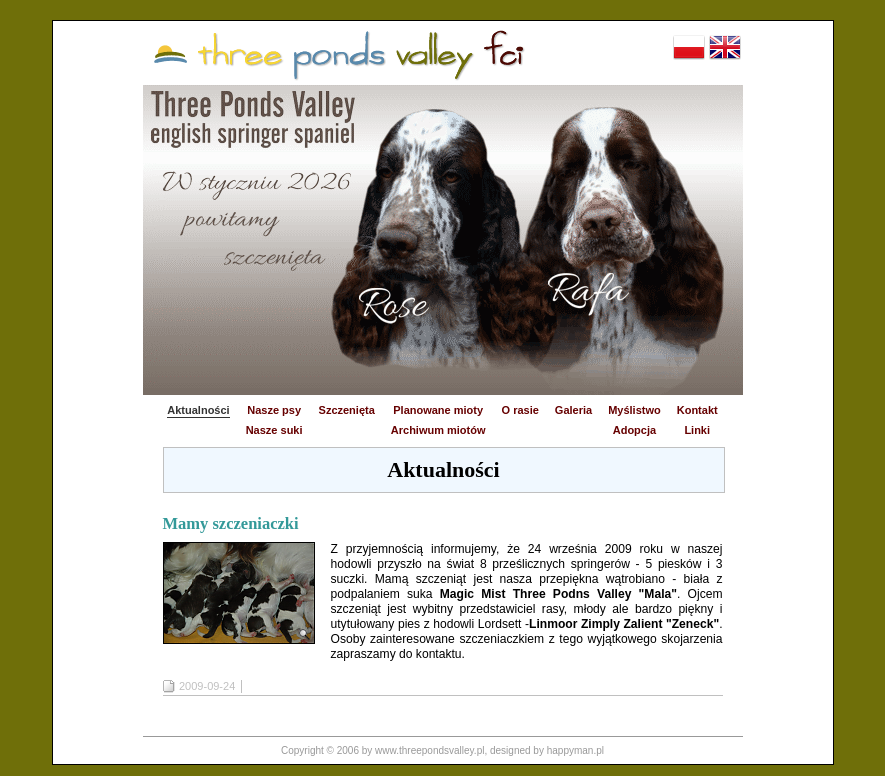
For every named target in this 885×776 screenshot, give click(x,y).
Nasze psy (274, 410)
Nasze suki (274, 430)
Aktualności (198, 410)
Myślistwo (634, 410)
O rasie (520, 410)
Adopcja (634, 430)
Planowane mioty (438, 410)
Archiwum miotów (438, 430)
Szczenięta (347, 410)
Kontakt (697, 410)
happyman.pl (575, 750)
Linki (697, 430)
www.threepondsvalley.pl (429, 750)
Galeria (573, 410)
